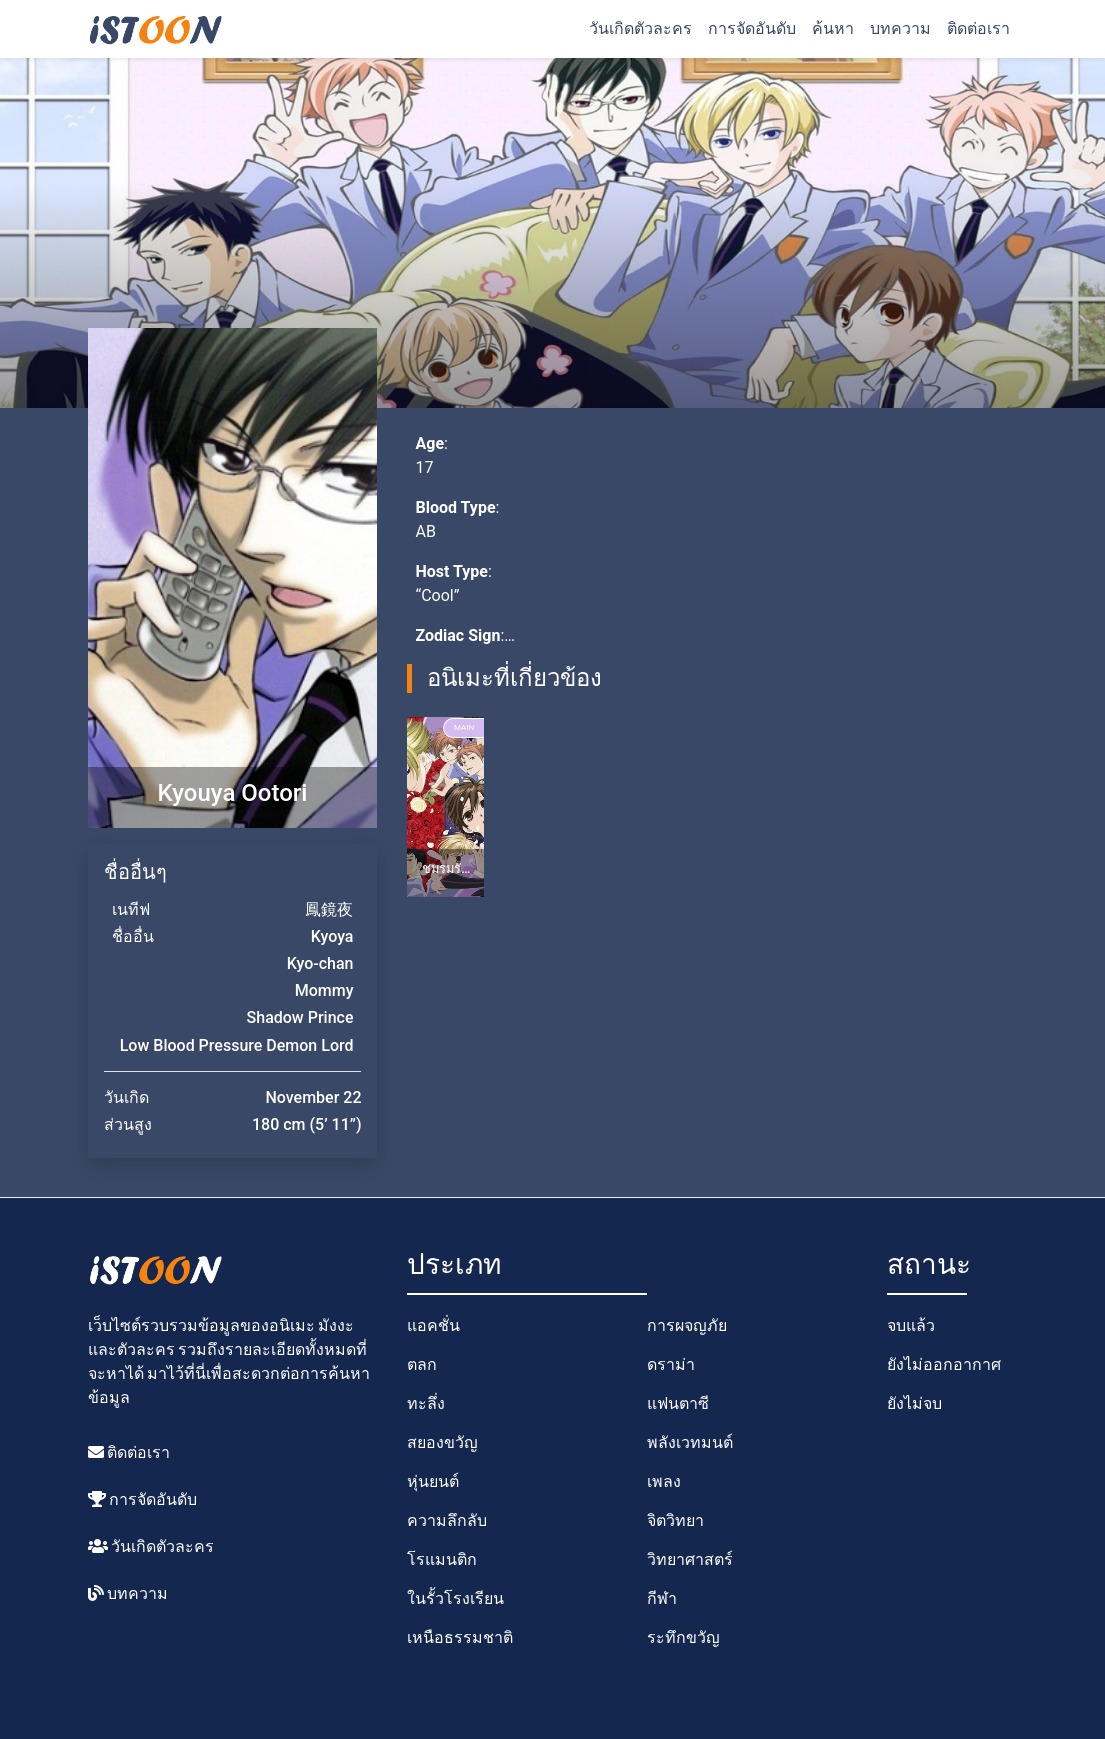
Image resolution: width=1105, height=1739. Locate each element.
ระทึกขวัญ (683, 1637)
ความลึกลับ (447, 1520)
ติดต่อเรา (978, 28)
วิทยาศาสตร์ (690, 1559)
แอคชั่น (433, 1325)
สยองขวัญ (442, 1442)
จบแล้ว (911, 1325)
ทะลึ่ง (426, 1403)
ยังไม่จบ (914, 1403)
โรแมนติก (442, 1559)
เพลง (664, 1481)
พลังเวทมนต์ (690, 1442)
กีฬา (662, 1598)
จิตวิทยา (675, 1520)
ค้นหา (833, 28)
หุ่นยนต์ (433, 1481)
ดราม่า (671, 1364)
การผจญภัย (687, 1325)
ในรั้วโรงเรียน (455, 1598)
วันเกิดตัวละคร (640, 28)
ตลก (422, 1364)
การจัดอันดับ (752, 28)
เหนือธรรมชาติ (460, 1637)
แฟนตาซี (678, 1403)
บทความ (900, 28)
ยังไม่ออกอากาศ (944, 1364)
